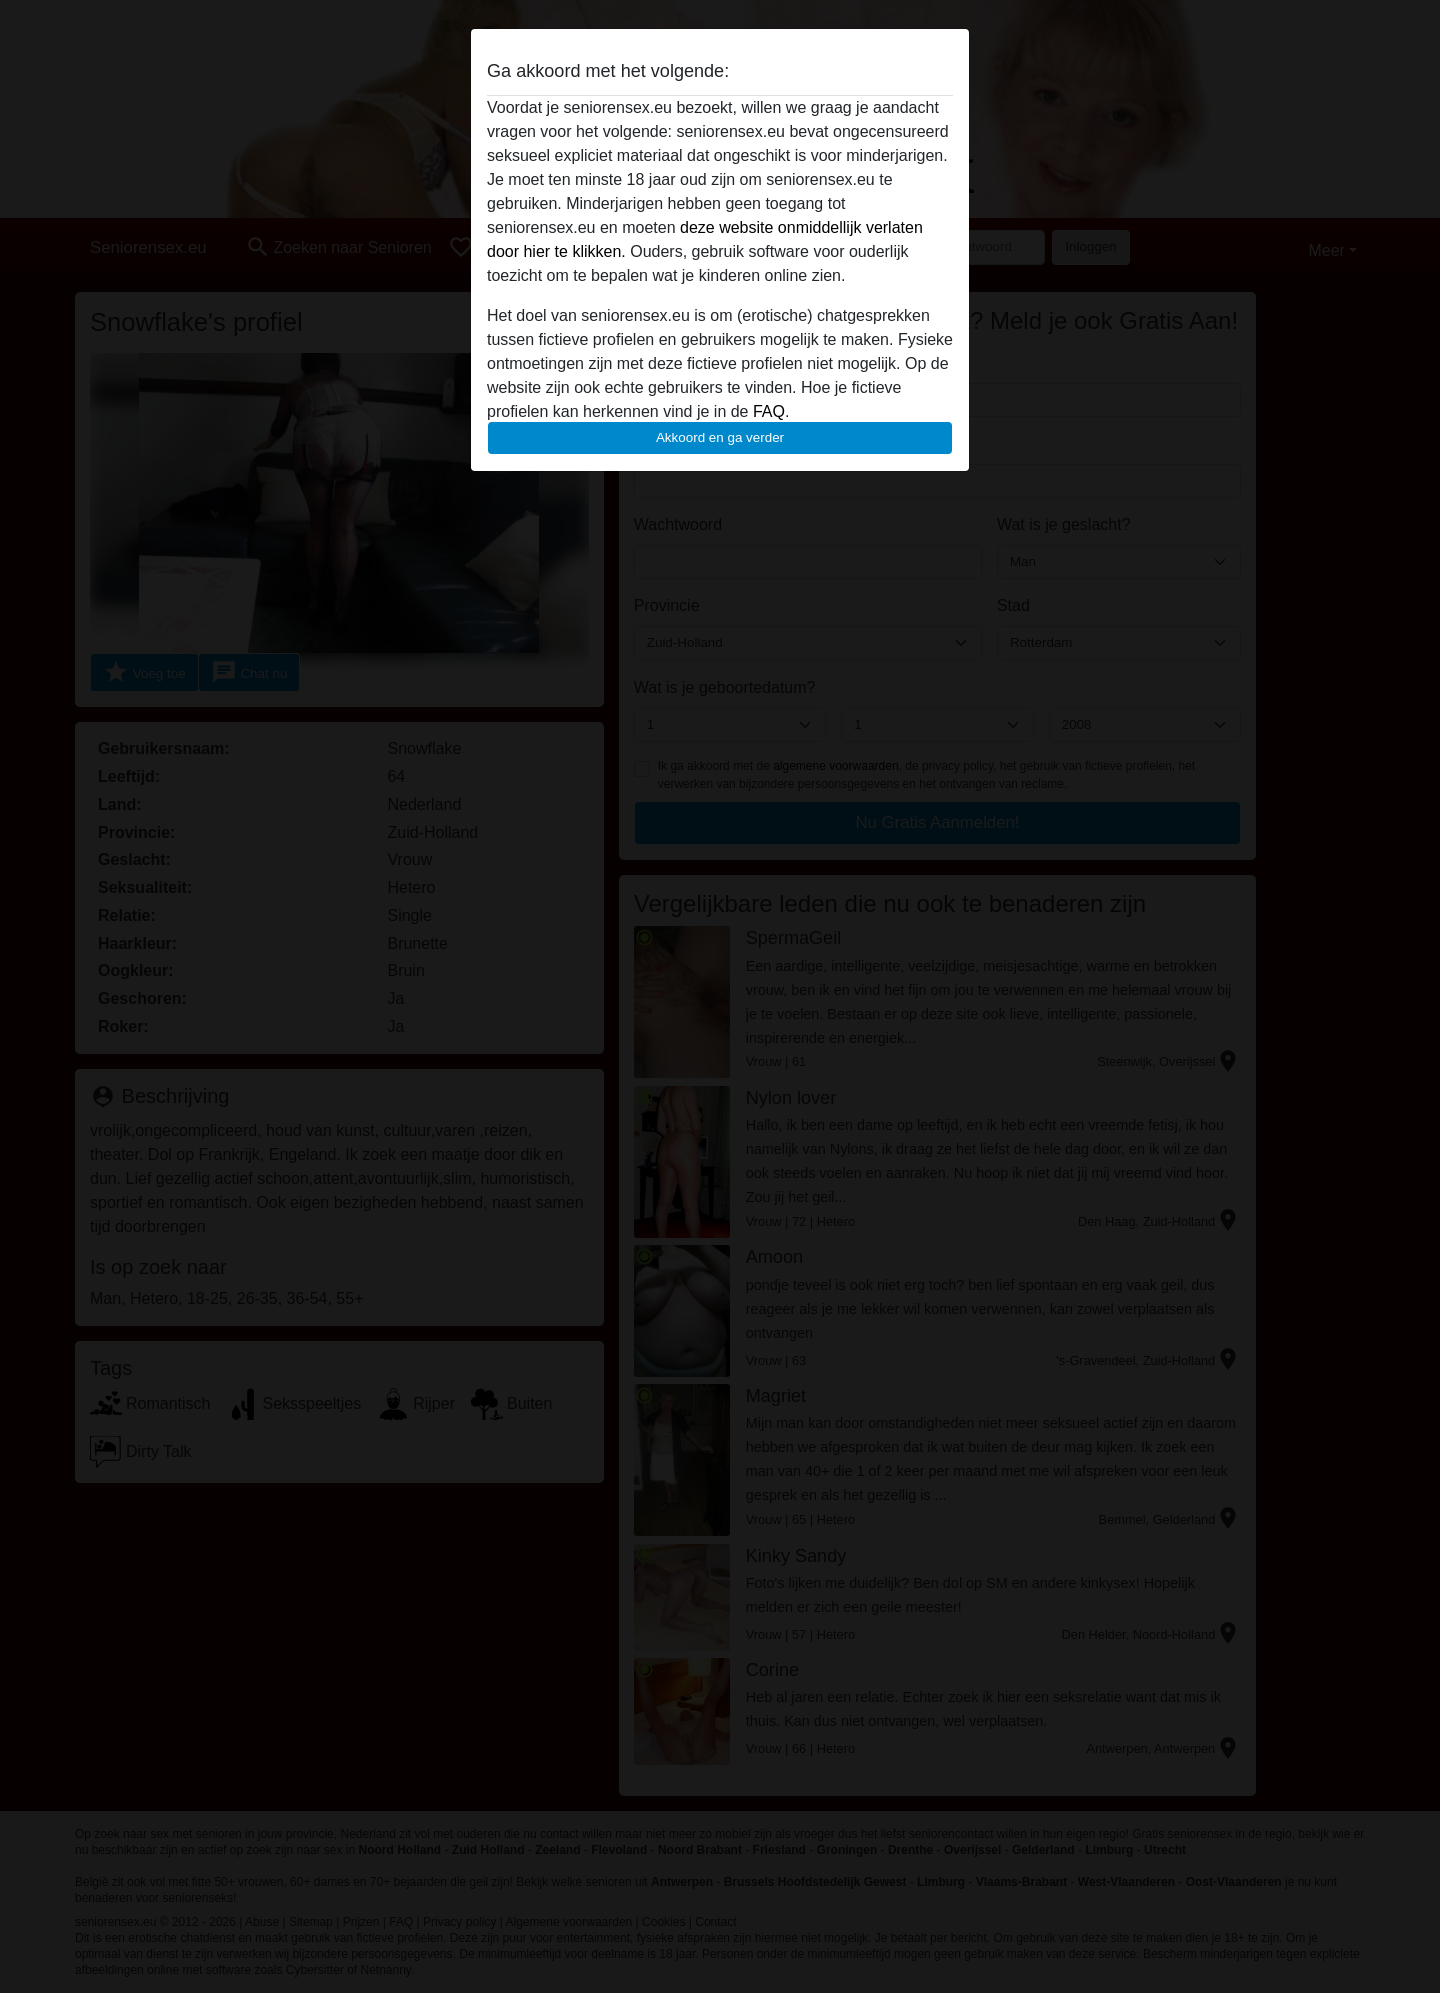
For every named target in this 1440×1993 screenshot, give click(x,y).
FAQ (769, 411)
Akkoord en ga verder (720, 437)
